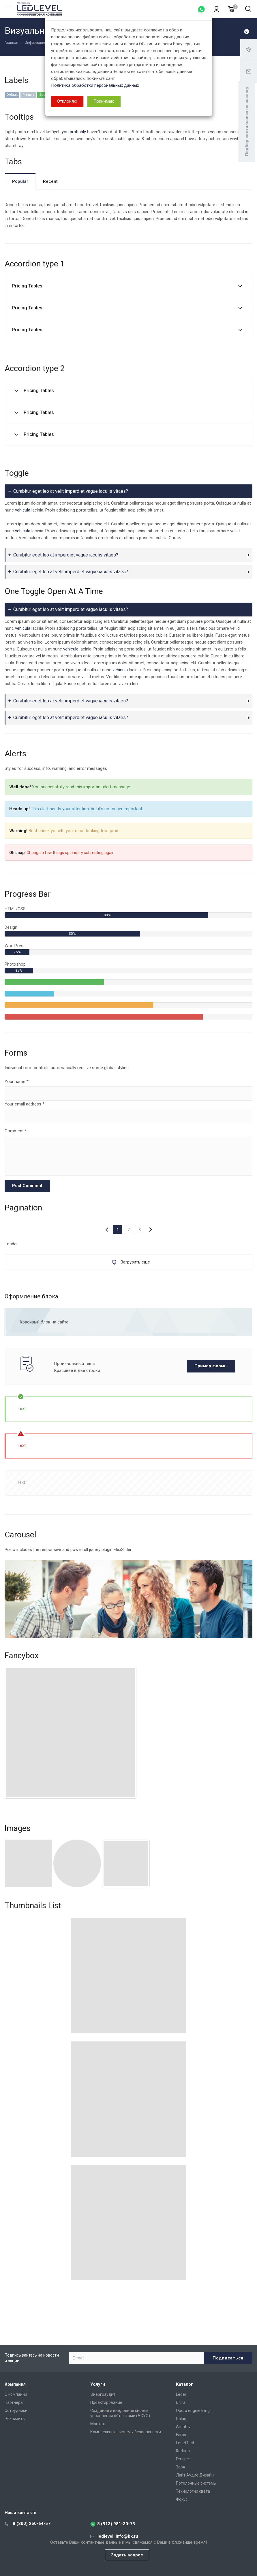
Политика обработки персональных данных (95, 85)
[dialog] (128, 1288)
